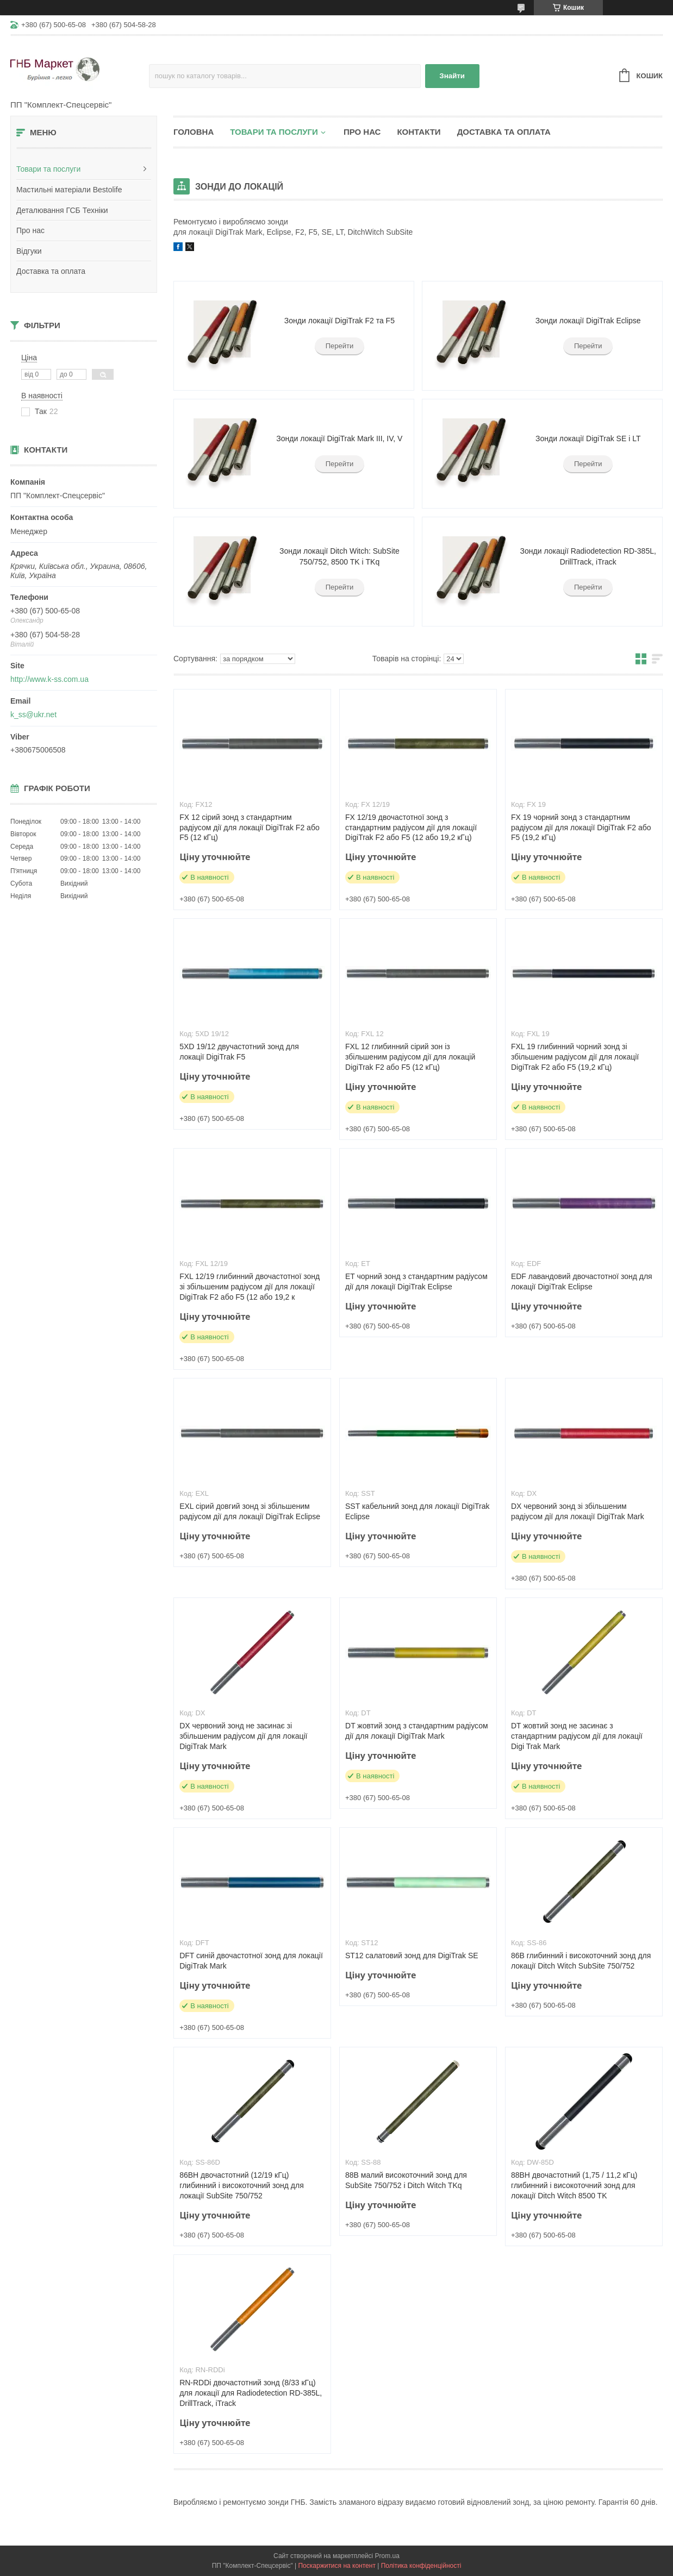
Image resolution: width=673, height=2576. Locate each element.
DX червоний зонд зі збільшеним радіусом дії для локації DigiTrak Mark (577, 1511)
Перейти (340, 346)
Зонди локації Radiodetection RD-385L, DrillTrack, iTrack (588, 556)
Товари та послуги (48, 169)
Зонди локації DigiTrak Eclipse (588, 320)
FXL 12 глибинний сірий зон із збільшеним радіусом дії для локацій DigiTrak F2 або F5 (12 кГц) (410, 1056)
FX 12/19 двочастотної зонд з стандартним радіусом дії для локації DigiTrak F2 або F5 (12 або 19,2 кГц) (411, 827)
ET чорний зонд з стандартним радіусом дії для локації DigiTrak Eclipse (416, 1281)
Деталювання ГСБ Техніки (62, 210)
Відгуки (29, 251)
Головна (193, 132)
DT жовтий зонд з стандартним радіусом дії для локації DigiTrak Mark (416, 1730)
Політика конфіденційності (421, 2565)
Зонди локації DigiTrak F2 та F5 (339, 320)
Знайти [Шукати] (452, 76)
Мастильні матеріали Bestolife (69, 189)
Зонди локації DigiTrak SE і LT (587, 438)
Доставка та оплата (50, 271)
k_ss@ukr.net (33, 714)
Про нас (30, 230)
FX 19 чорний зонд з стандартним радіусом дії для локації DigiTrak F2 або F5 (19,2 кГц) (581, 827)
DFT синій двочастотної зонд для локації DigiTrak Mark (251, 1960)
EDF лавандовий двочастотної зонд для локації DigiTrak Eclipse (581, 1281)
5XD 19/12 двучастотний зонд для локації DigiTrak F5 (239, 1051)
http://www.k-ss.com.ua (49, 679)
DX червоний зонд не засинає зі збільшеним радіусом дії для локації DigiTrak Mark (243, 1736)
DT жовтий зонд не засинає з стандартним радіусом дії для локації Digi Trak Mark (577, 1736)
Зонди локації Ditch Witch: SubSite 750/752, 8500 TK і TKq (339, 556)
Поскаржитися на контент (336, 2565)
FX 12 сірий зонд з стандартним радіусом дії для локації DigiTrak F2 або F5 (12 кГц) (249, 827)
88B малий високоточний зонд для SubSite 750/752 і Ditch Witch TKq (406, 2180)
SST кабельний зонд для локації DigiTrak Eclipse (417, 1511)
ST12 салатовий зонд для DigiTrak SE (411, 1955)
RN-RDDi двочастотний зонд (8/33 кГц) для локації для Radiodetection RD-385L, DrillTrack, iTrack (250, 2393)
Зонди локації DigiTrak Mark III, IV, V (339, 438)
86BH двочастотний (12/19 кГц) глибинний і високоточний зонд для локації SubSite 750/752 (241, 2185)
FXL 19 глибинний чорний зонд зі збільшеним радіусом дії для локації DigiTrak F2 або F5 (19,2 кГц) (575, 1056)
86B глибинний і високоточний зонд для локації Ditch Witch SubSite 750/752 (581, 1960)
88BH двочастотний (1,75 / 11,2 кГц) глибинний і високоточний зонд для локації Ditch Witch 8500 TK (574, 2185)
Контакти (418, 132)
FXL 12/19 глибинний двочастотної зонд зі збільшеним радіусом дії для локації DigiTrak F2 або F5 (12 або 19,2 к (249, 1286)
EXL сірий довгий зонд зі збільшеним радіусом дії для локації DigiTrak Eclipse (249, 1511)
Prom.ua (387, 2556)
